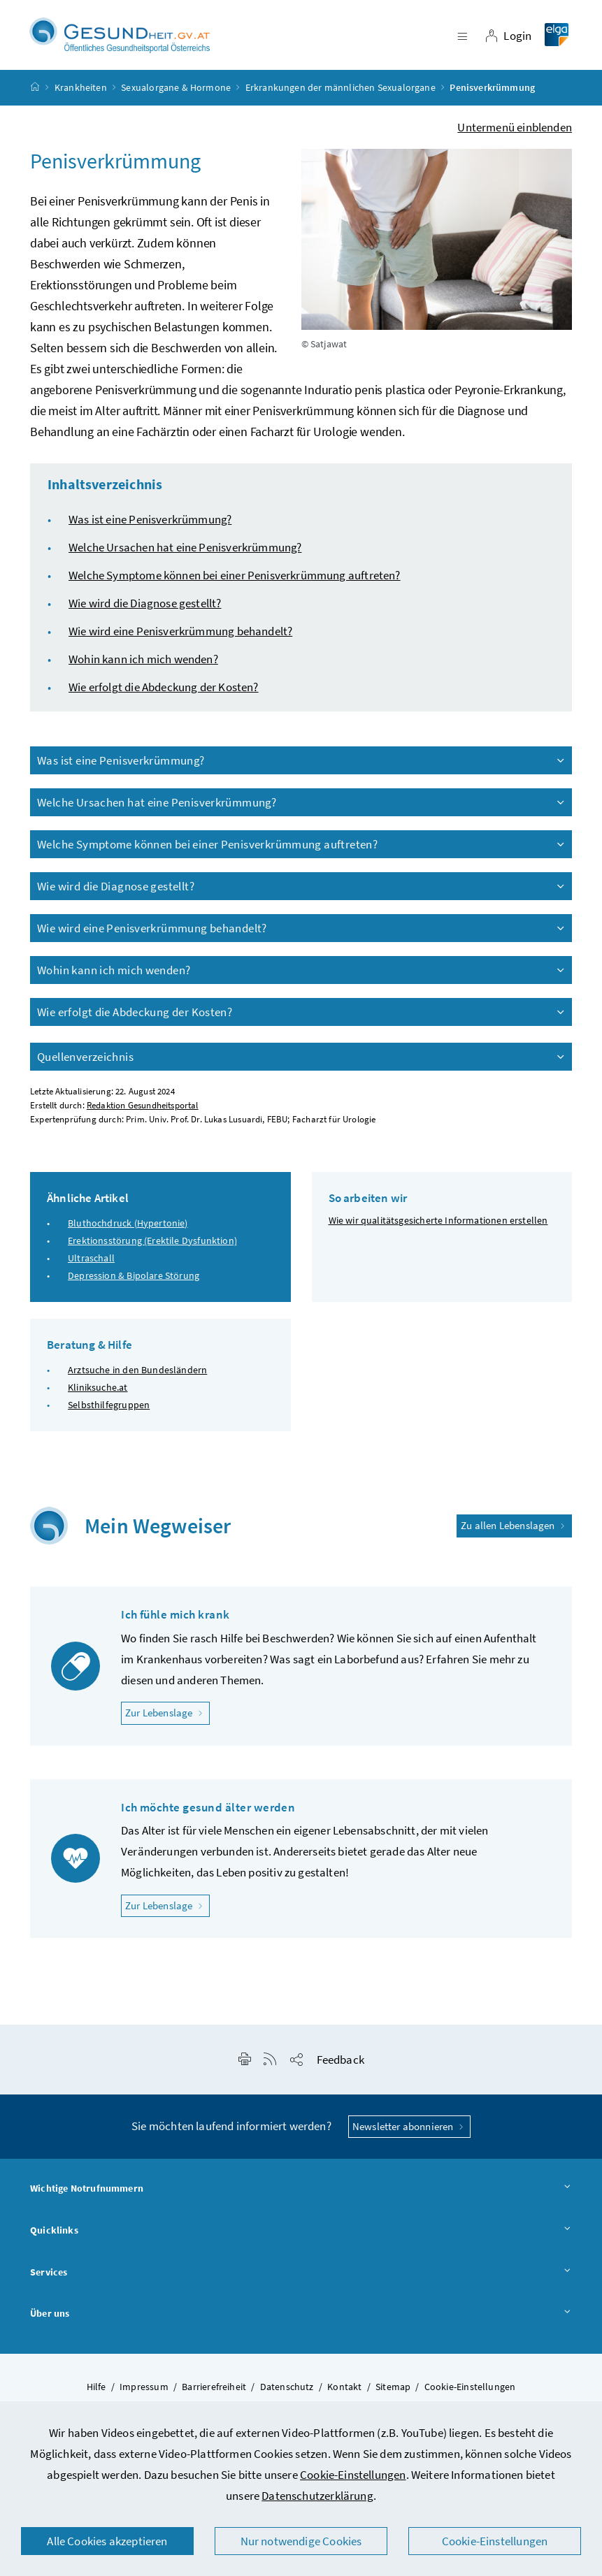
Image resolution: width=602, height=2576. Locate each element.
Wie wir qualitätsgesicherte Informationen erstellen (438, 1226)
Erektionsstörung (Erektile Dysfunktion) (152, 1246)
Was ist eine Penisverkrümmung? (150, 525)
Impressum (144, 2393)
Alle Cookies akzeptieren (107, 2541)
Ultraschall (91, 1264)
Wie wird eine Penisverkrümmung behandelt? (180, 637)
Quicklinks (301, 2237)
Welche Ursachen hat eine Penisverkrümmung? (185, 553)
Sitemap (392, 2393)
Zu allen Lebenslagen (514, 1531)
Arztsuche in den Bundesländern (137, 1375)
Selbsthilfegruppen (109, 1411)
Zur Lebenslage (167, 1718)
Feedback (340, 2066)
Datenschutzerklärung (317, 2495)
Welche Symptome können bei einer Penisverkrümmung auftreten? (235, 581)
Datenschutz (287, 2393)
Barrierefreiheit (214, 2393)
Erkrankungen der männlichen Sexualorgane (340, 93)
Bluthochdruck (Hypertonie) (128, 1229)
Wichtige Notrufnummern (301, 2195)
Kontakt (344, 2393)
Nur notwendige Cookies (301, 2541)
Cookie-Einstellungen (353, 2474)
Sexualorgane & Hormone (176, 93)
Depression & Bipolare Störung (133, 1281)
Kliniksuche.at (97, 1393)
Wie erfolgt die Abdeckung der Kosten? (164, 693)
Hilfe (96, 2393)
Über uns (301, 2320)
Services (301, 2279)
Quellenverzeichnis (301, 1063)
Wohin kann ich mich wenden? (143, 665)
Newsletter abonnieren (409, 2132)
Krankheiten (81, 93)
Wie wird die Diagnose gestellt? (145, 609)
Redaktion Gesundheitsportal (143, 1111)
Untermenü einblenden (514, 133)
